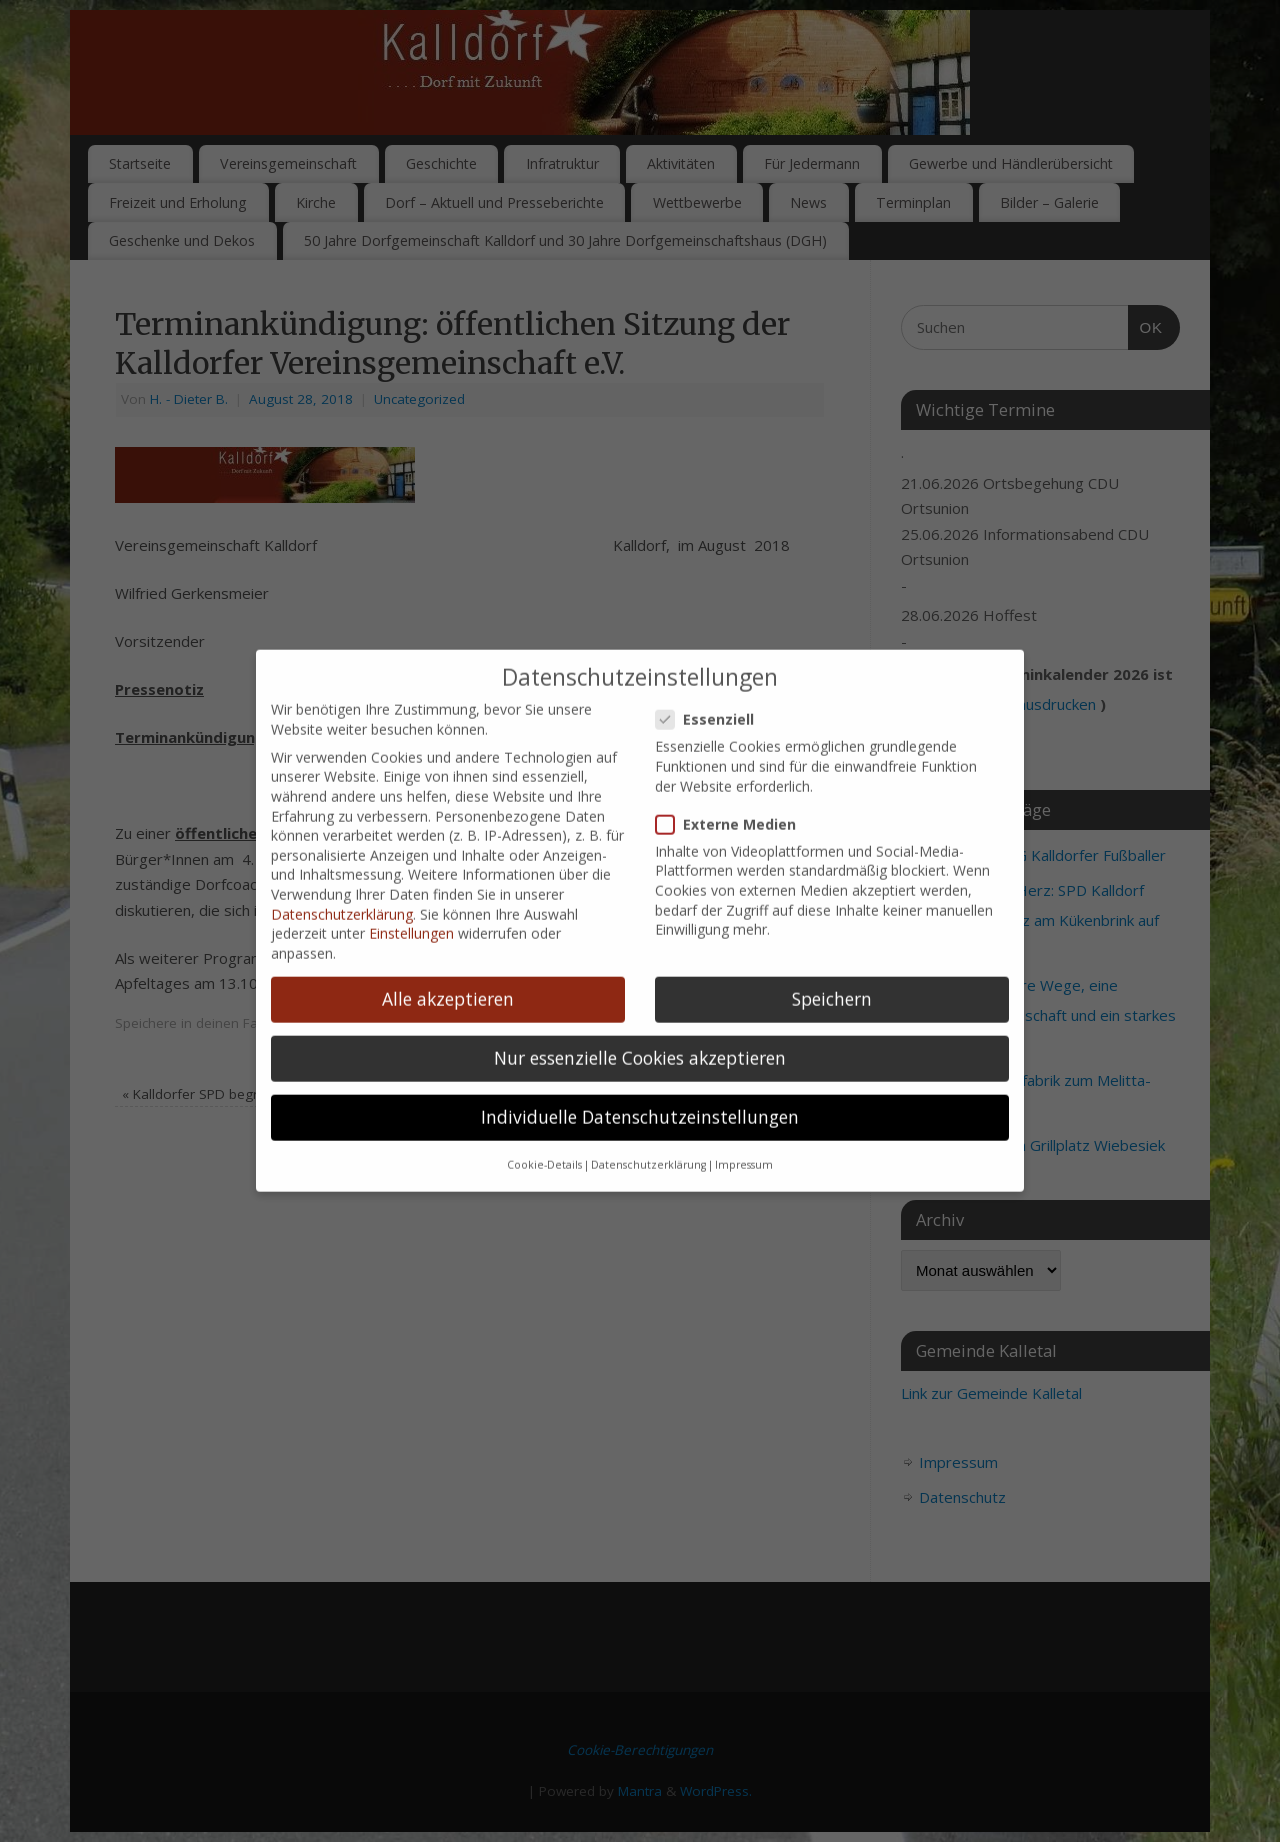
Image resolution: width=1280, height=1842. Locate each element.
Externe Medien (734, 707)
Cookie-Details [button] (544, 1049)
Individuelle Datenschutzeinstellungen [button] (640, 1001)
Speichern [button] (832, 882)
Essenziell (713, 603)
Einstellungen (411, 817)
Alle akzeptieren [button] (448, 882)
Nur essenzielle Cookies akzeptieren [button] (640, 941)
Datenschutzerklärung (342, 797)
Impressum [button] (744, 1049)
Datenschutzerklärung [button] (648, 1049)
